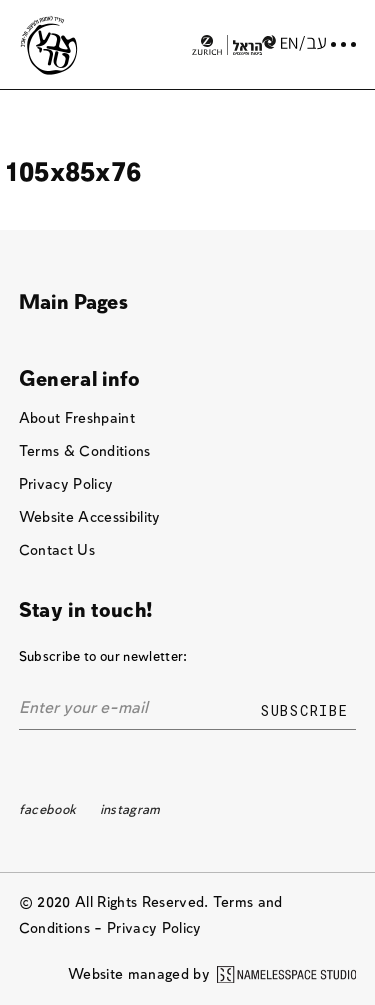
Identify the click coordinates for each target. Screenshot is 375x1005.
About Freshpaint (77, 418)
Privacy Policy (66, 484)
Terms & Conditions (85, 451)
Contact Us (57, 550)
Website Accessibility (90, 517)
